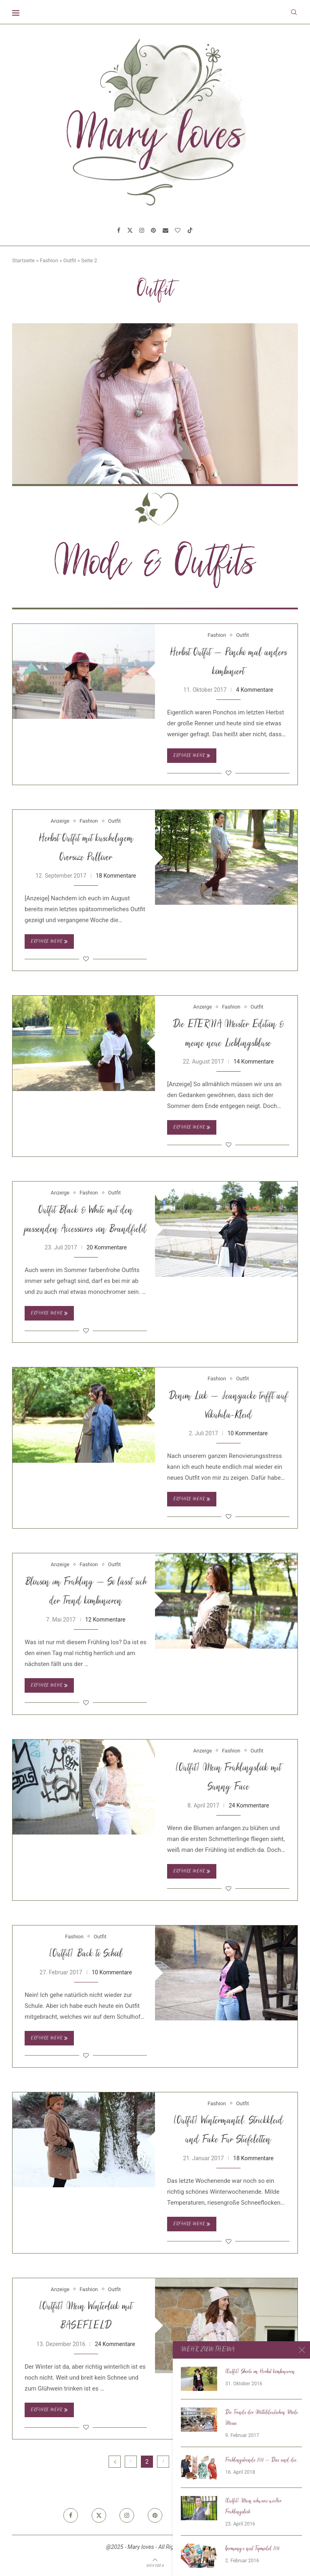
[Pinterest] (153, 230)
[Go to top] (155, 2565)
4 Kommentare (254, 690)
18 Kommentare (116, 875)
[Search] (294, 12)
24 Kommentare (249, 1805)
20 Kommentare (106, 1247)
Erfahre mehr (191, 755)
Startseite (23, 260)
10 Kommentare (247, 1433)
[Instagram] (141, 230)
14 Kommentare (253, 1061)
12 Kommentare (105, 1619)
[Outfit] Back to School (86, 1954)
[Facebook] (118, 230)
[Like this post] (228, 773)
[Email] (165, 230)
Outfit (69, 260)
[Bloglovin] (177, 230)
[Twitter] (130, 230)
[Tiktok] (190, 230)
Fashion (49, 260)
